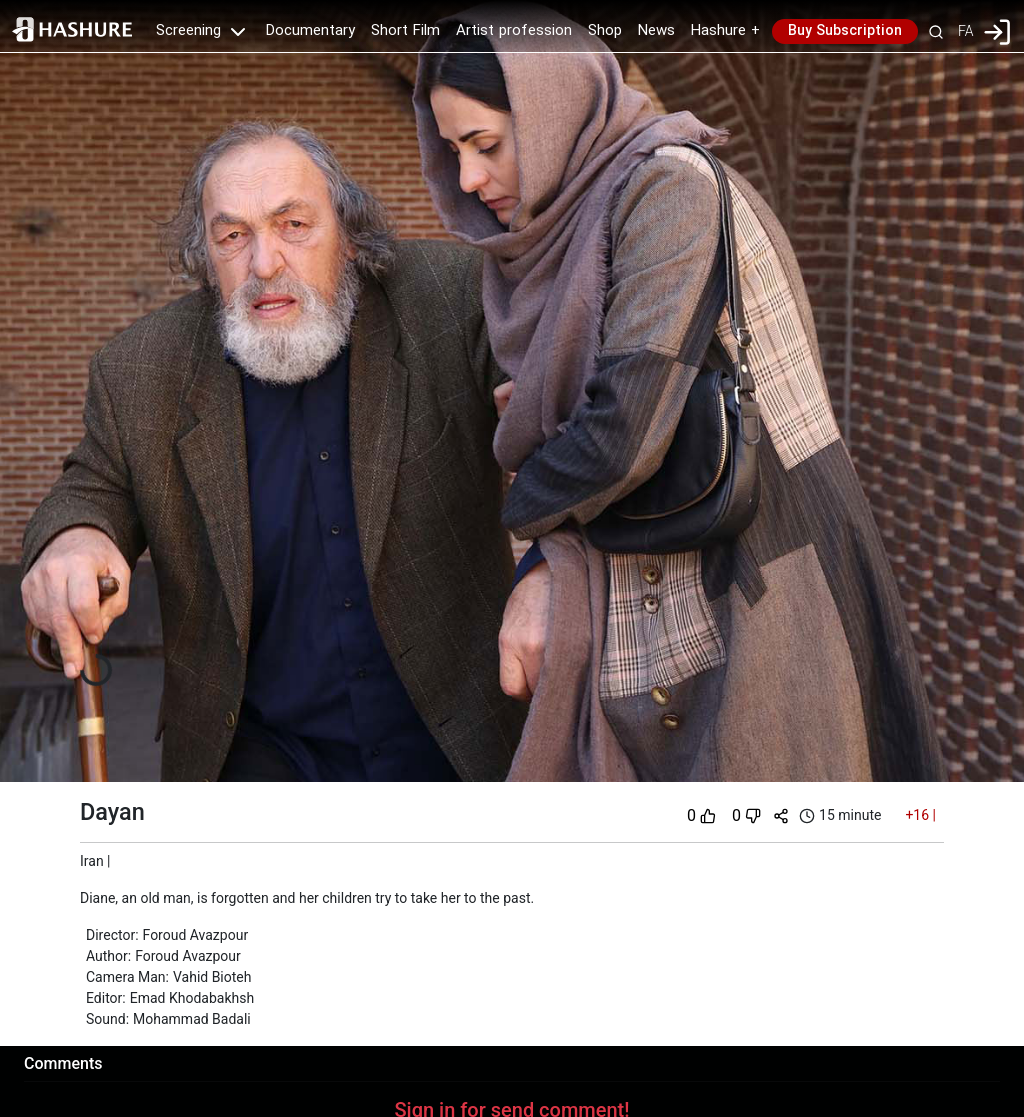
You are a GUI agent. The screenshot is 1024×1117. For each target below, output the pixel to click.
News (656, 31)
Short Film (405, 31)
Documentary (310, 31)
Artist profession (514, 31)
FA (965, 31)
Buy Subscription (845, 31)
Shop (605, 31)
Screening (203, 31)
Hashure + (725, 31)
